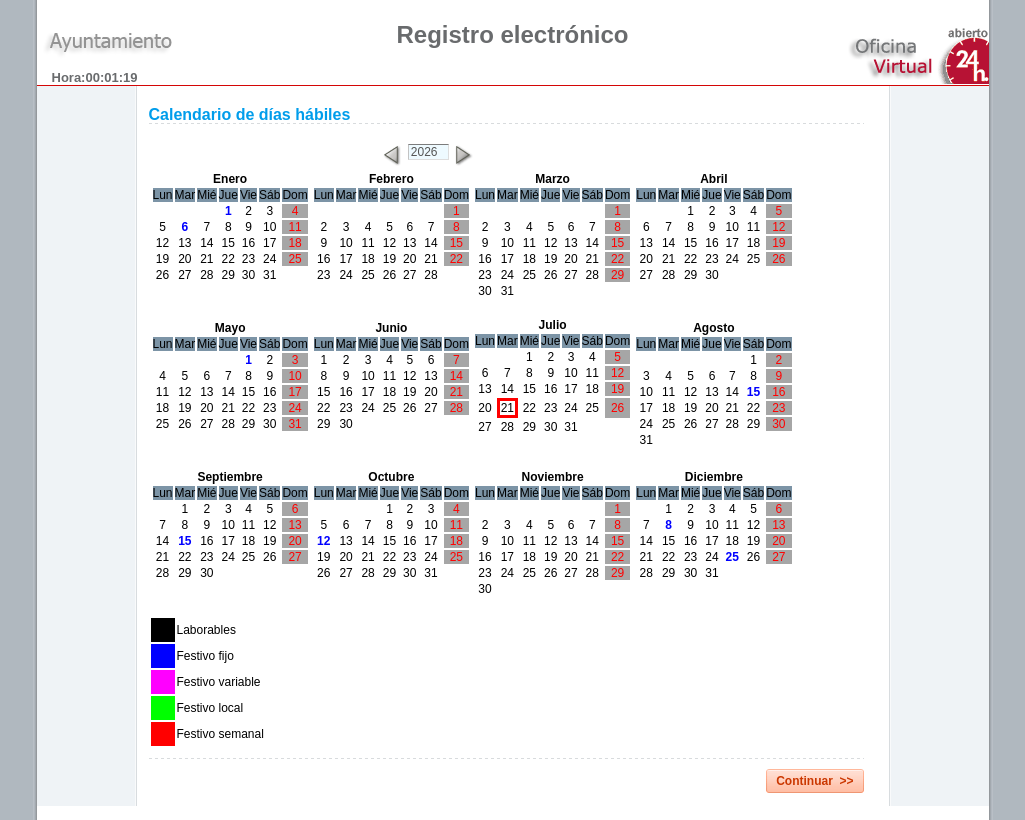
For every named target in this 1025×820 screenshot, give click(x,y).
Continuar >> (814, 781)
